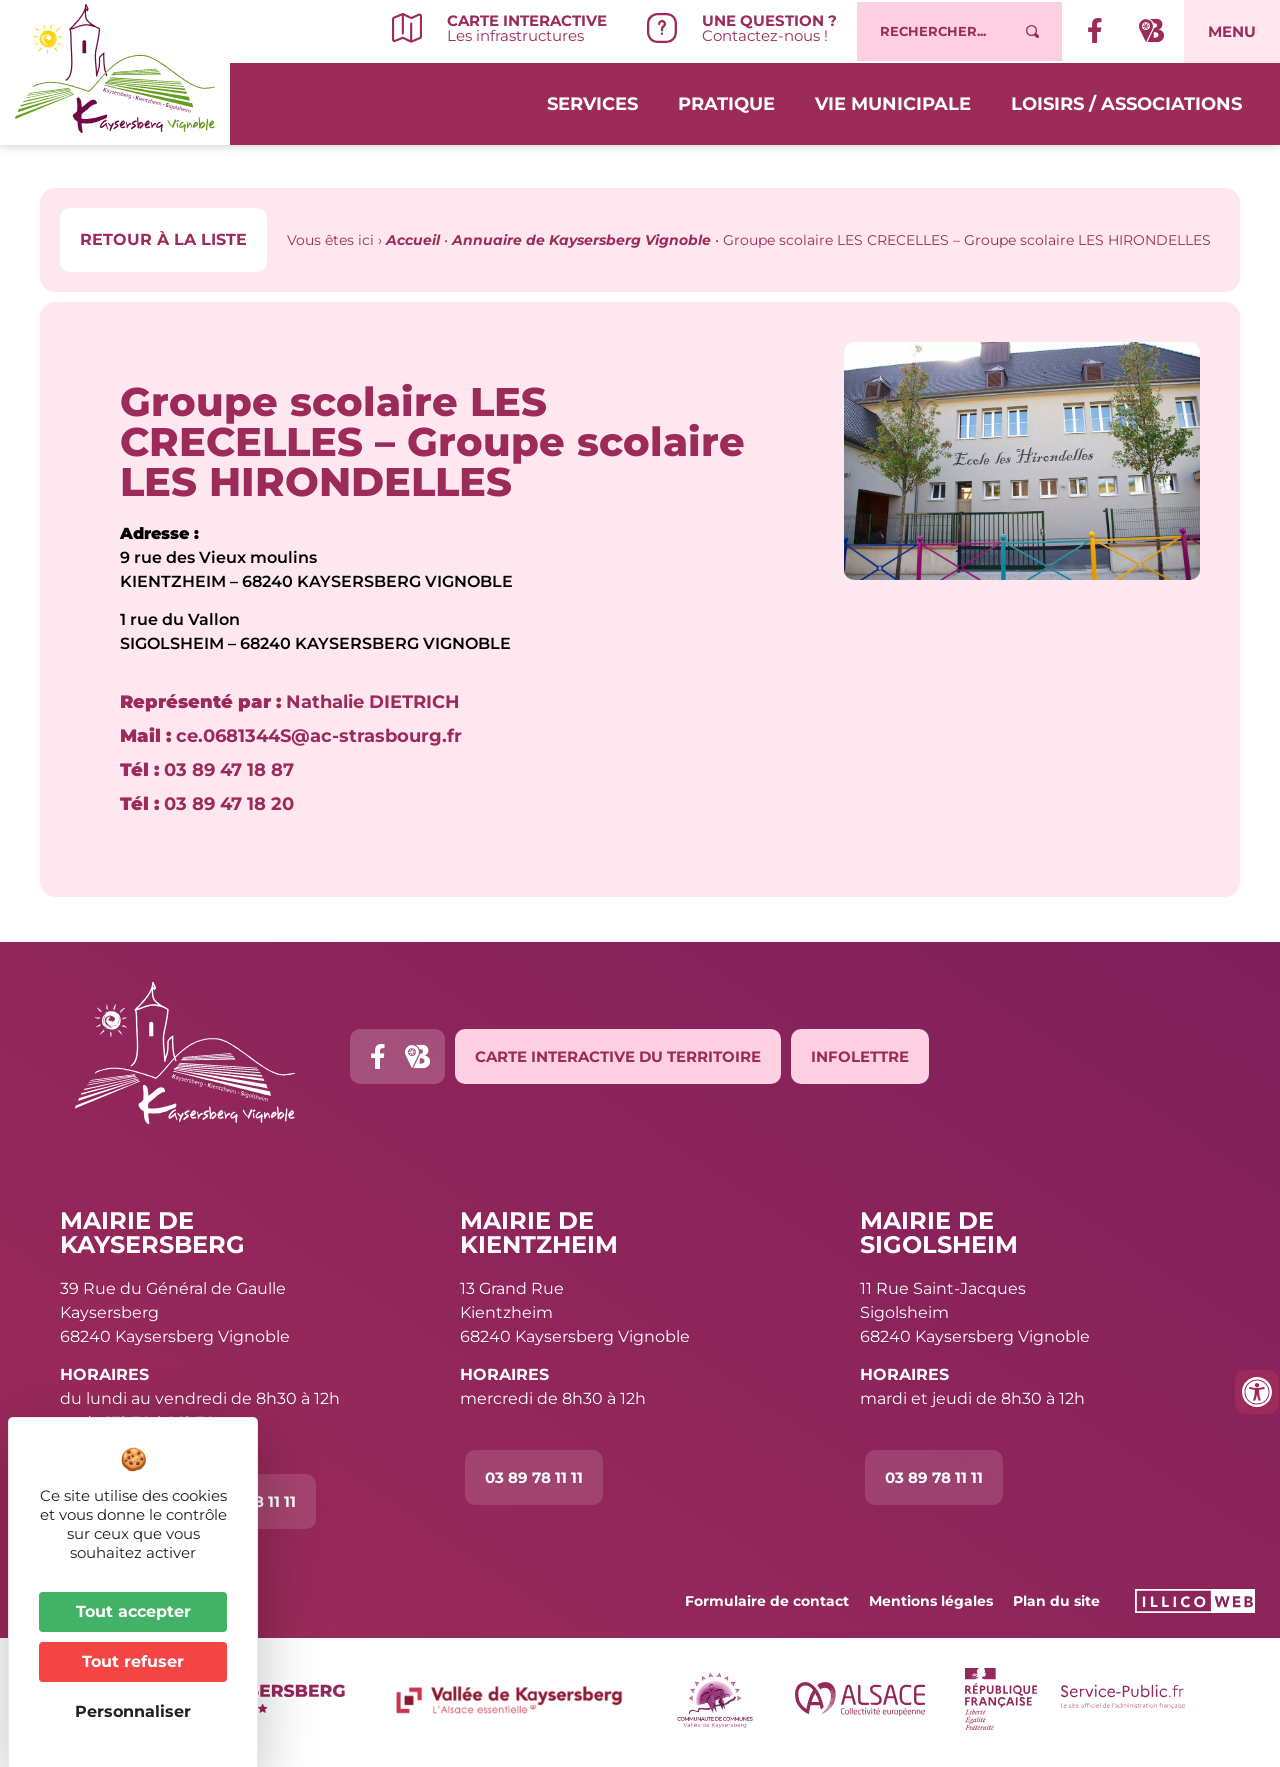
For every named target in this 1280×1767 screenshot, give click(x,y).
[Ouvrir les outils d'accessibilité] (1257, 1392)
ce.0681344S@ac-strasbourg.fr (291, 736)
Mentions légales (931, 1601)
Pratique (726, 102)
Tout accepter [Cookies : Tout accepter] (133, 1611)
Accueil (413, 240)
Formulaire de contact (767, 1601)
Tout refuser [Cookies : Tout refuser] (133, 1661)
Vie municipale (893, 102)
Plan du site (1056, 1601)
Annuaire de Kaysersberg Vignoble (581, 240)
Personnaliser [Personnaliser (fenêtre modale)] (133, 1711)
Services (592, 102)
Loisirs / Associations (1126, 102)
